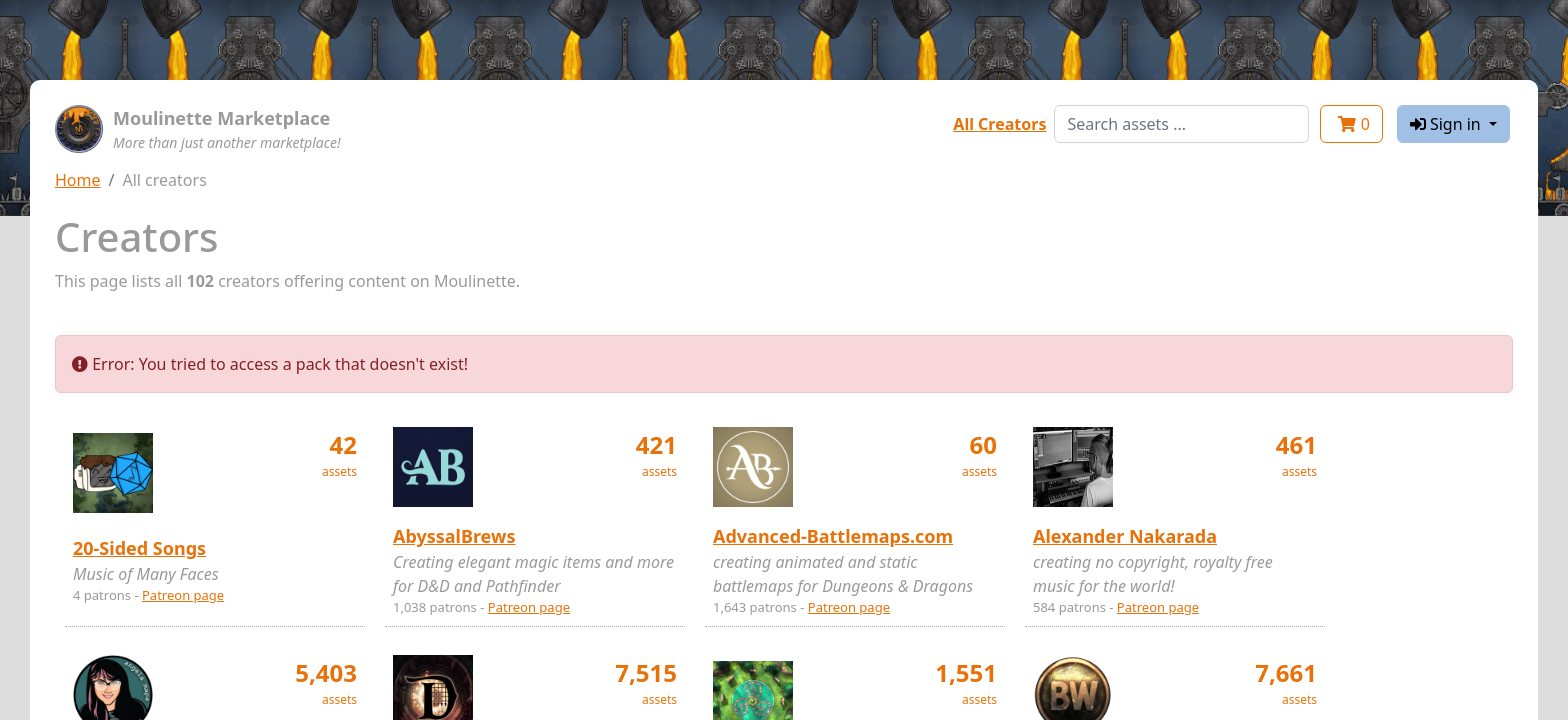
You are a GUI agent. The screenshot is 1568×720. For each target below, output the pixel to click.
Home (78, 180)
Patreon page (183, 595)
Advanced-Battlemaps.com (833, 536)
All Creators (999, 124)
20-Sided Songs (139, 548)
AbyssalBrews (454, 536)
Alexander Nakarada (1125, 536)
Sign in (1447, 124)
